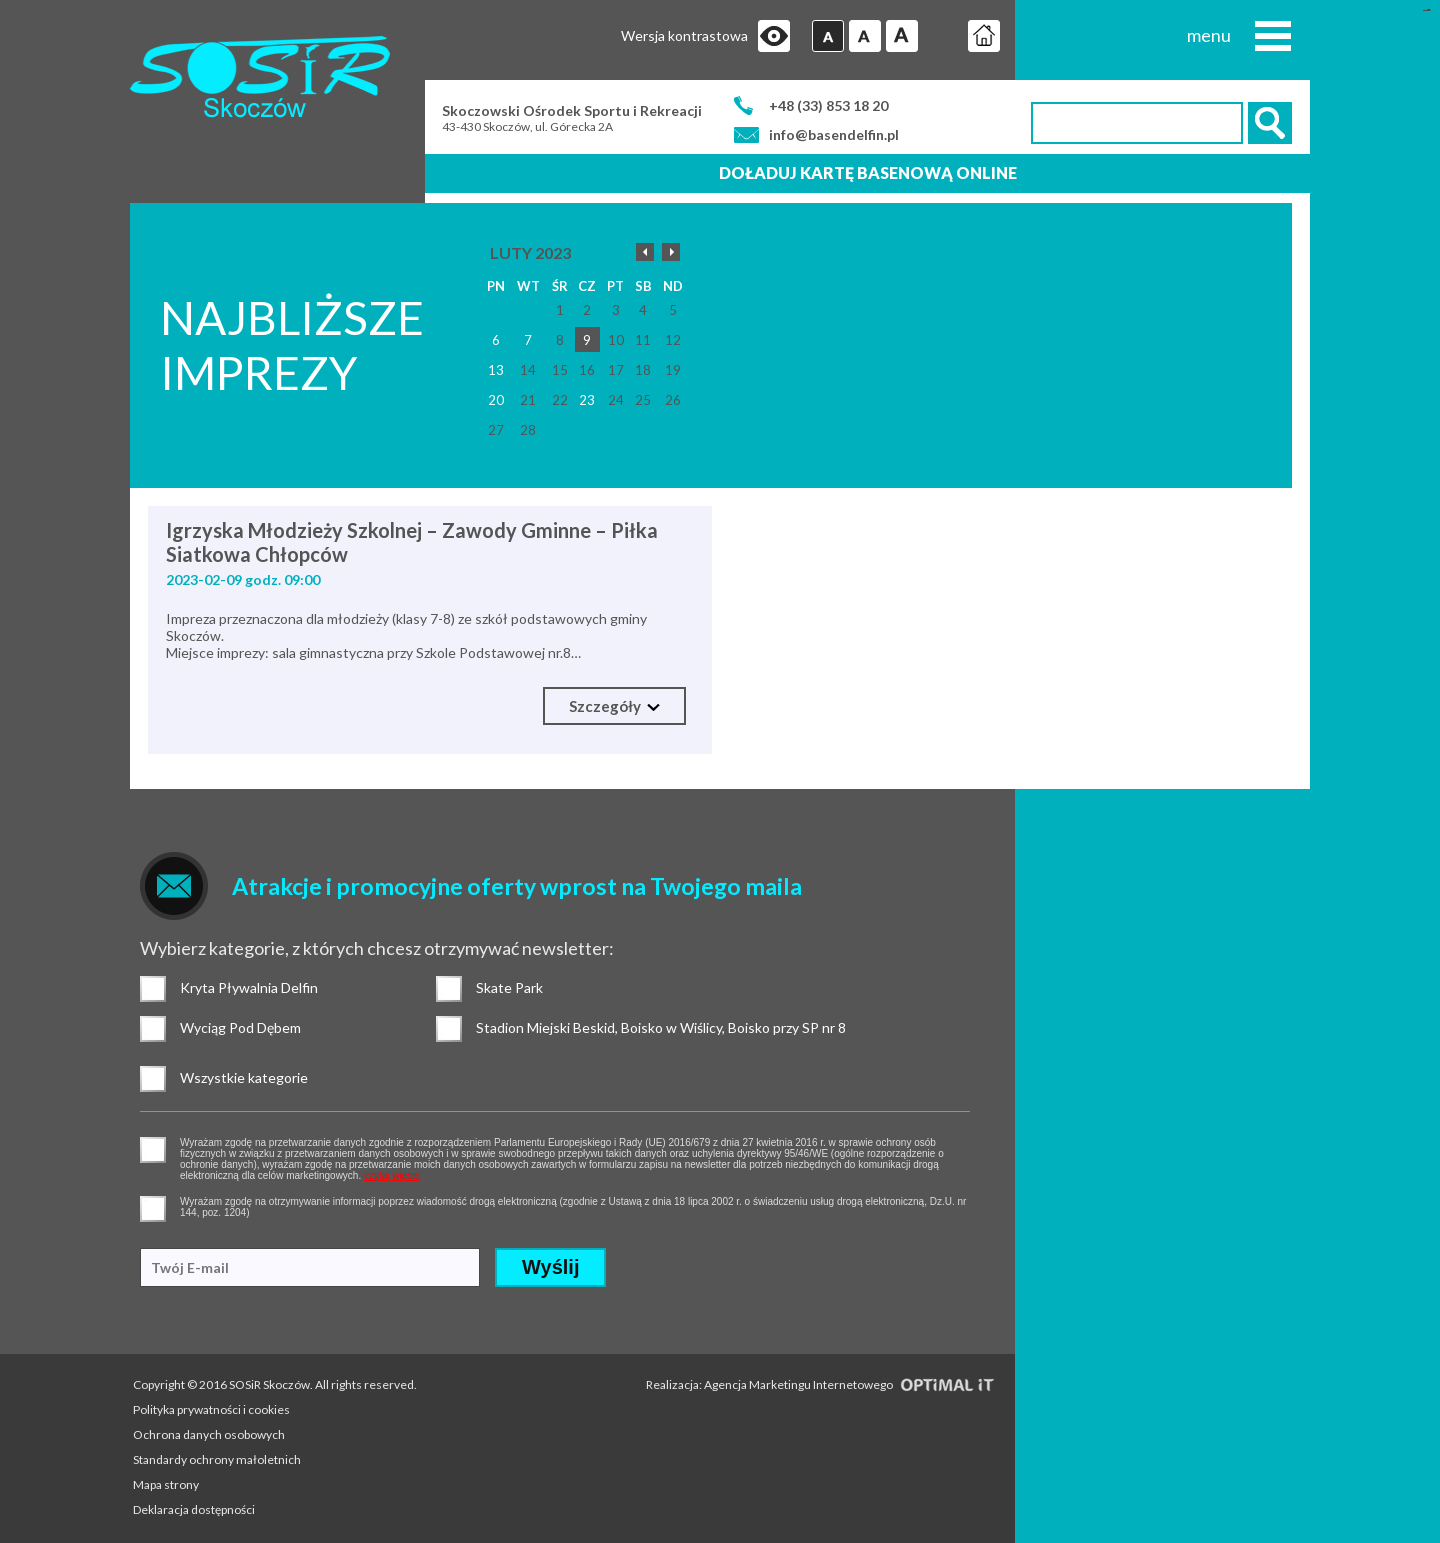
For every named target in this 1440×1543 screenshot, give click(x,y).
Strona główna (984, 36)
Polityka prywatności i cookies (211, 1409)
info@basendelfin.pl (834, 134)
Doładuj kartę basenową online (868, 172)
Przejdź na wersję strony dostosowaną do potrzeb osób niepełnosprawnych (774, 36)
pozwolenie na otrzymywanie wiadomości (153, 1209)
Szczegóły (614, 706)
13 (496, 370)
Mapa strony (166, 1484)
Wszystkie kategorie (153, 1079)
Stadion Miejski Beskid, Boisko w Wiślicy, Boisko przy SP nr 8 (449, 1029)
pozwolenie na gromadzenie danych (153, 1150)
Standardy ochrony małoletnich (217, 1459)
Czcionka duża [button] (902, 36)
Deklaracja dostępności (194, 1509)
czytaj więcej (392, 1175)
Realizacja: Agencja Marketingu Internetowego (820, 1384)
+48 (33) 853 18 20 (828, 105)
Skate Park (449, 989)
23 (587, 400)
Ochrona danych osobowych (209, 1434)
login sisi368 (1426, 10)
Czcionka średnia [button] (865, 36)
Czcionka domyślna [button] (828, 36)
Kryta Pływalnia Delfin (153, 989)
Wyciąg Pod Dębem (153, 1029)
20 (496, 400)
